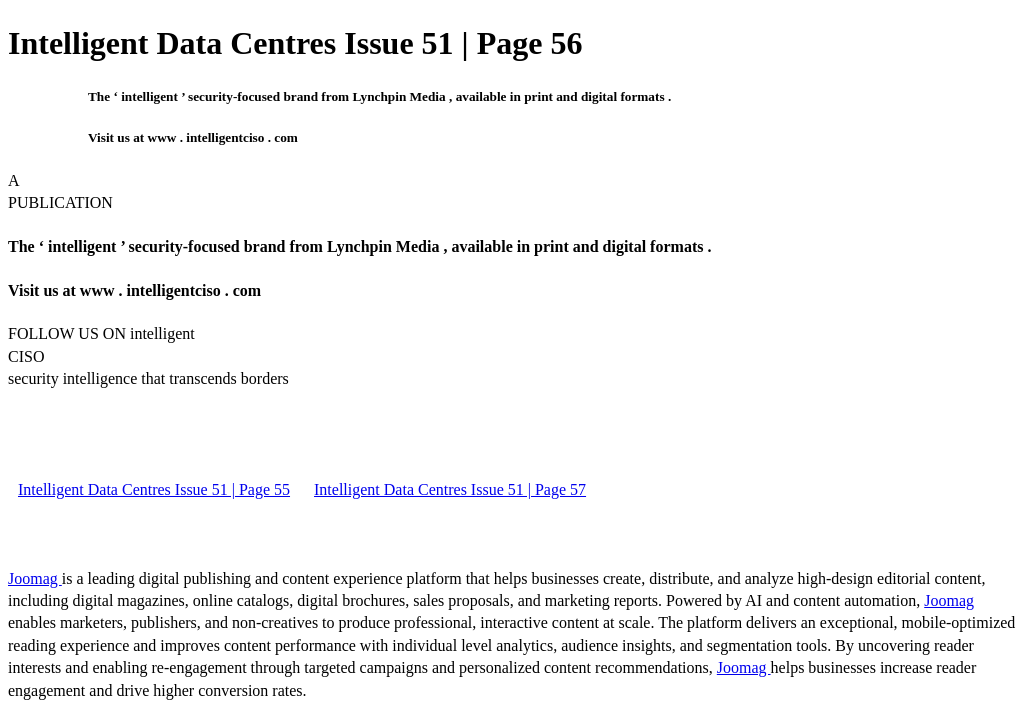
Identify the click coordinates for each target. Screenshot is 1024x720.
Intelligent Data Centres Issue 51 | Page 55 (154, 489)
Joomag (35, 578)
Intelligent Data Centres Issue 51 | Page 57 (450, 489)
